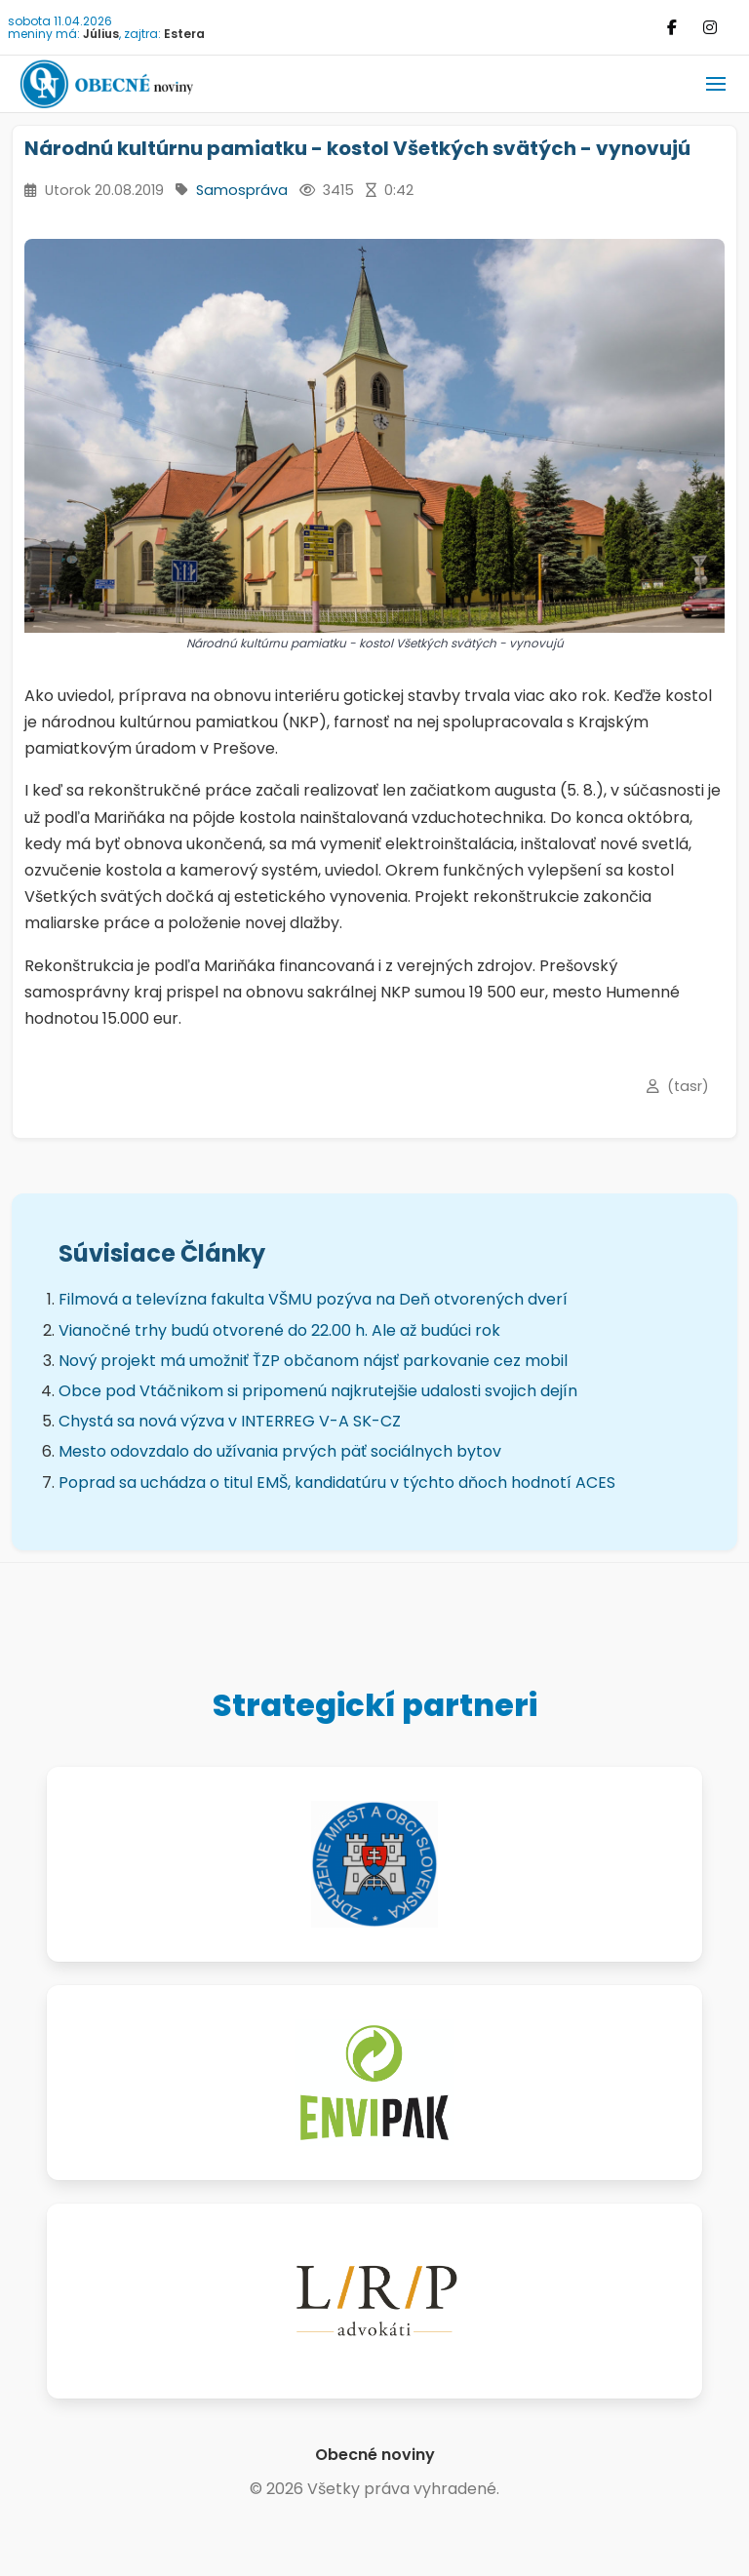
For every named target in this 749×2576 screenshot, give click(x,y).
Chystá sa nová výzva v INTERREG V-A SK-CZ (230, 1421)
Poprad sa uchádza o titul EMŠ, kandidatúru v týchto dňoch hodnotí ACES (337, 1482)
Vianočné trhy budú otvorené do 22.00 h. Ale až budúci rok (279, 1330)
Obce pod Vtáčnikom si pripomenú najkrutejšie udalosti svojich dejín (318, 1391)
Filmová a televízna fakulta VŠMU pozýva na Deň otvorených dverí (313, 1299)
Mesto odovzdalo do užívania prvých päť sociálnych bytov (280, 1451)
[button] (715, 83)
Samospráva (242, 190)
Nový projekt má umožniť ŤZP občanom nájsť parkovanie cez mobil (313, 1360)
